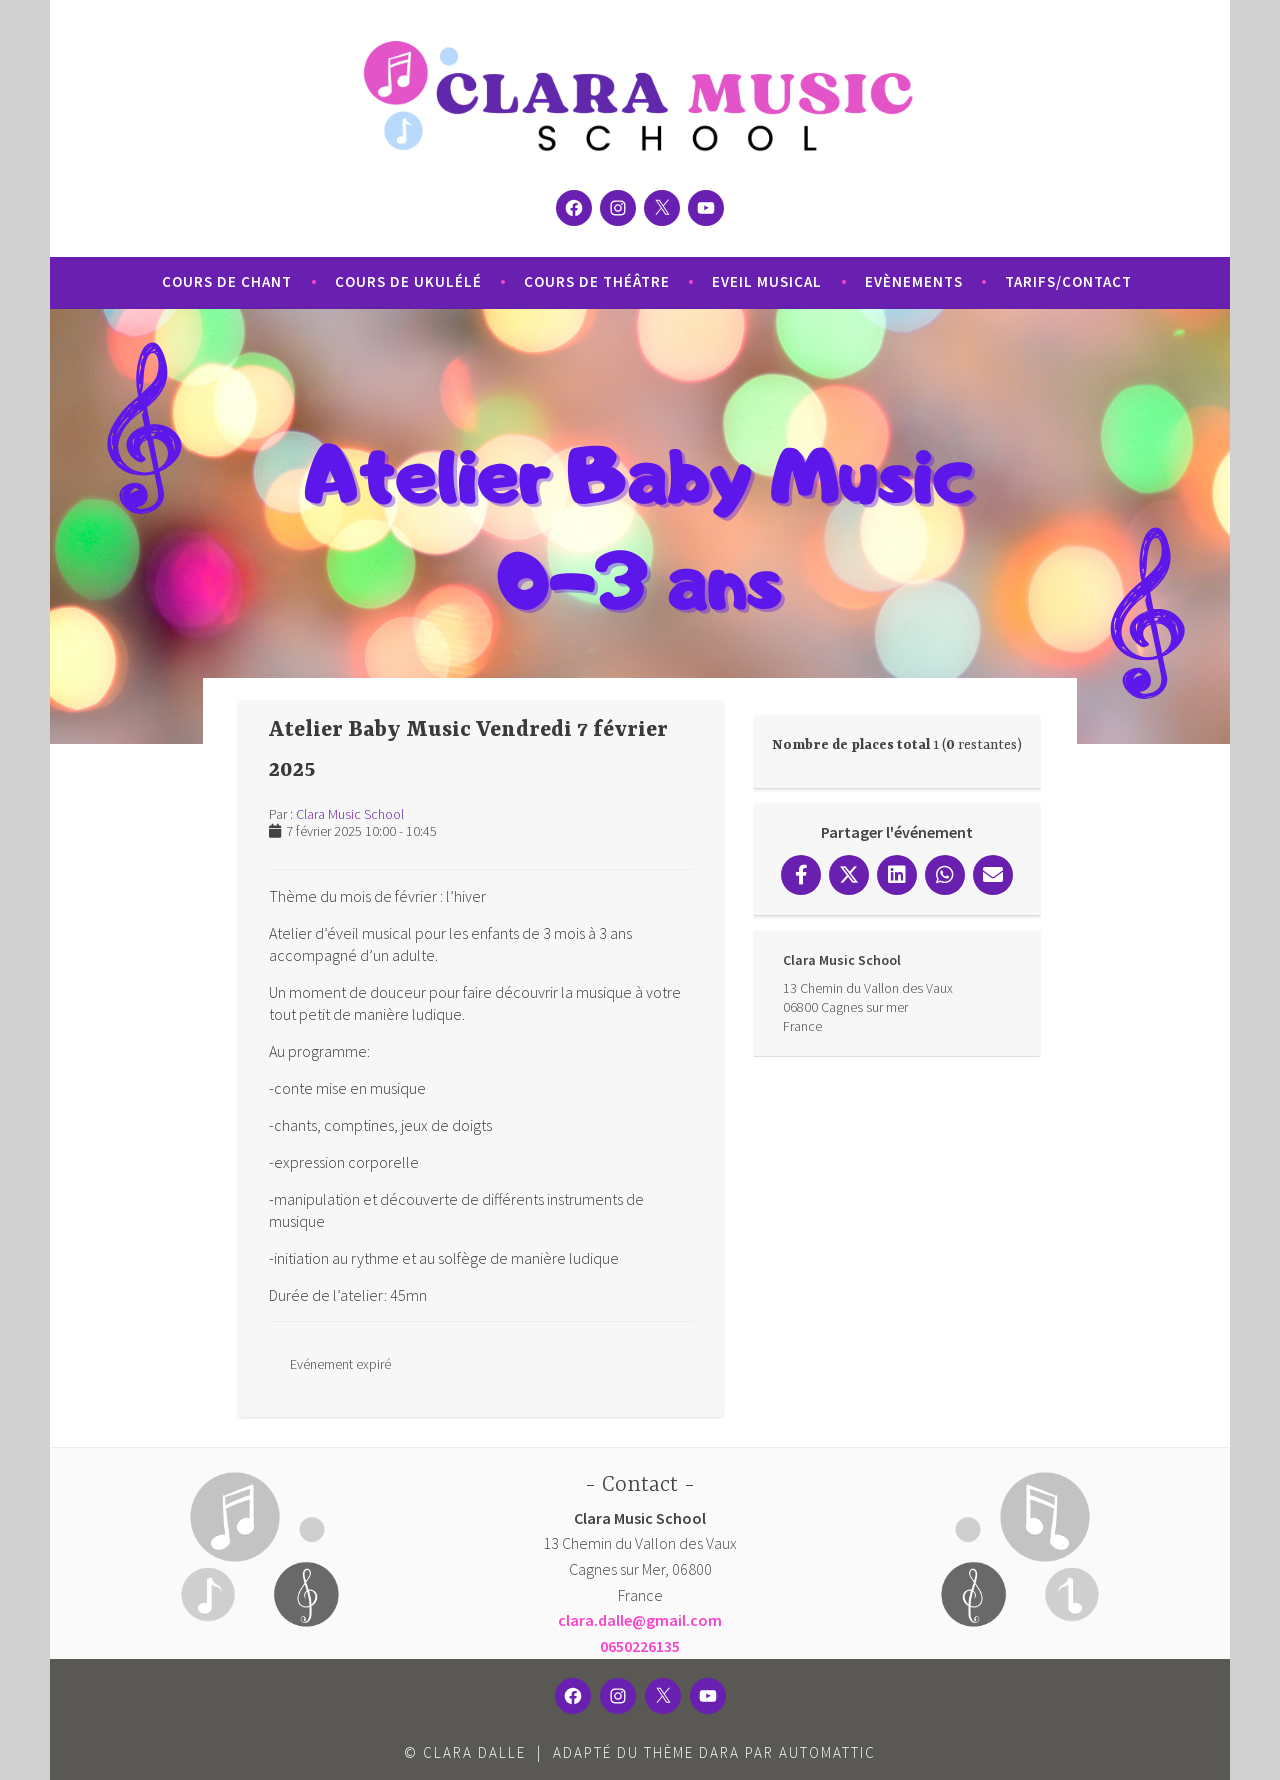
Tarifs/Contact (1068, 281)
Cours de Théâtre (597, 281)
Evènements (914, 281)
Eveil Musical (767, 281)
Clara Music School (350, 814)
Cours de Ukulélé (408, 281)
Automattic (827, 1752)
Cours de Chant (227, 281)
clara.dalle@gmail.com (640, 1620)
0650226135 (640, 1646)
